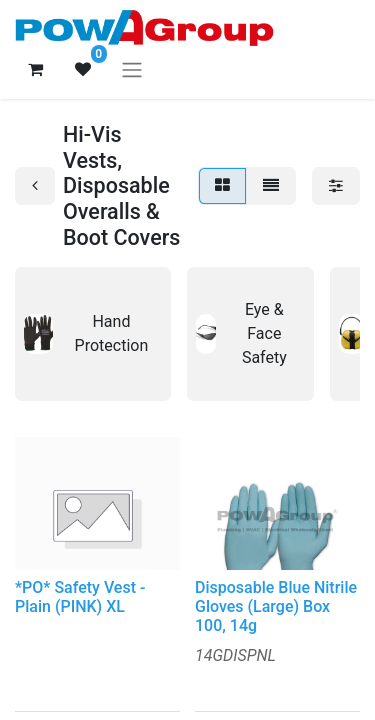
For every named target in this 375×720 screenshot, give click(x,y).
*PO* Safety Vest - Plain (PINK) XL (80, 597)
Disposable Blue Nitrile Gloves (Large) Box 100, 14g (276, 606)
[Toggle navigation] (132, 69)
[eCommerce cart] (35, 69)
